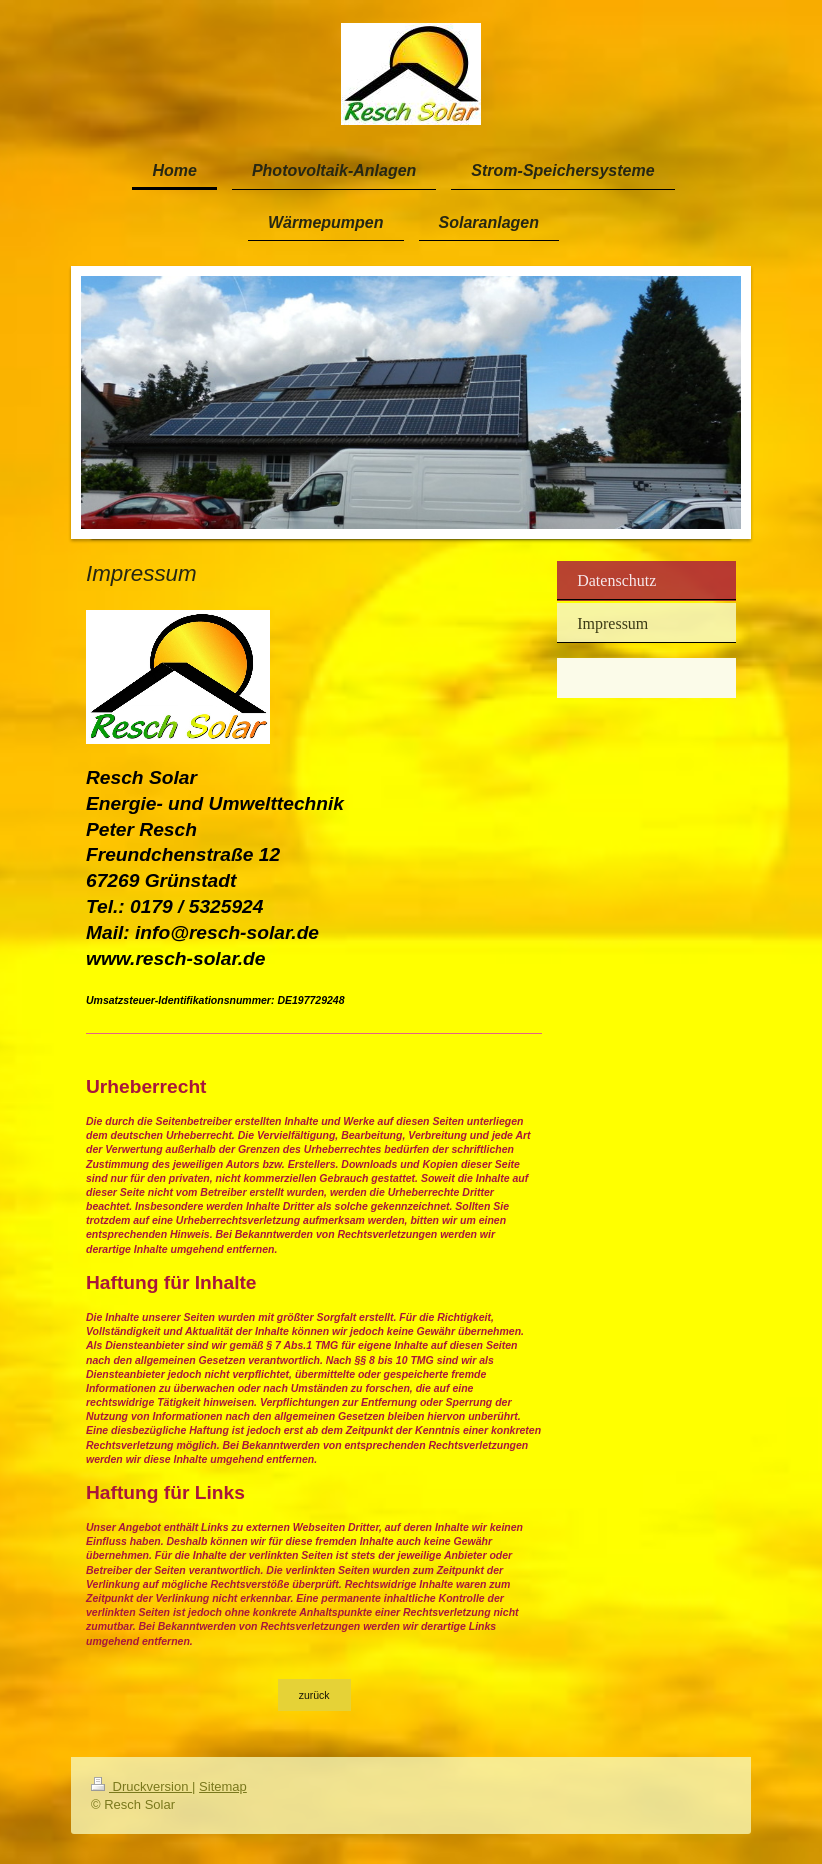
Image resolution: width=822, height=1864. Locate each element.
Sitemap (223, 1786)
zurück (314, 1695)
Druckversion (141, 1786)
